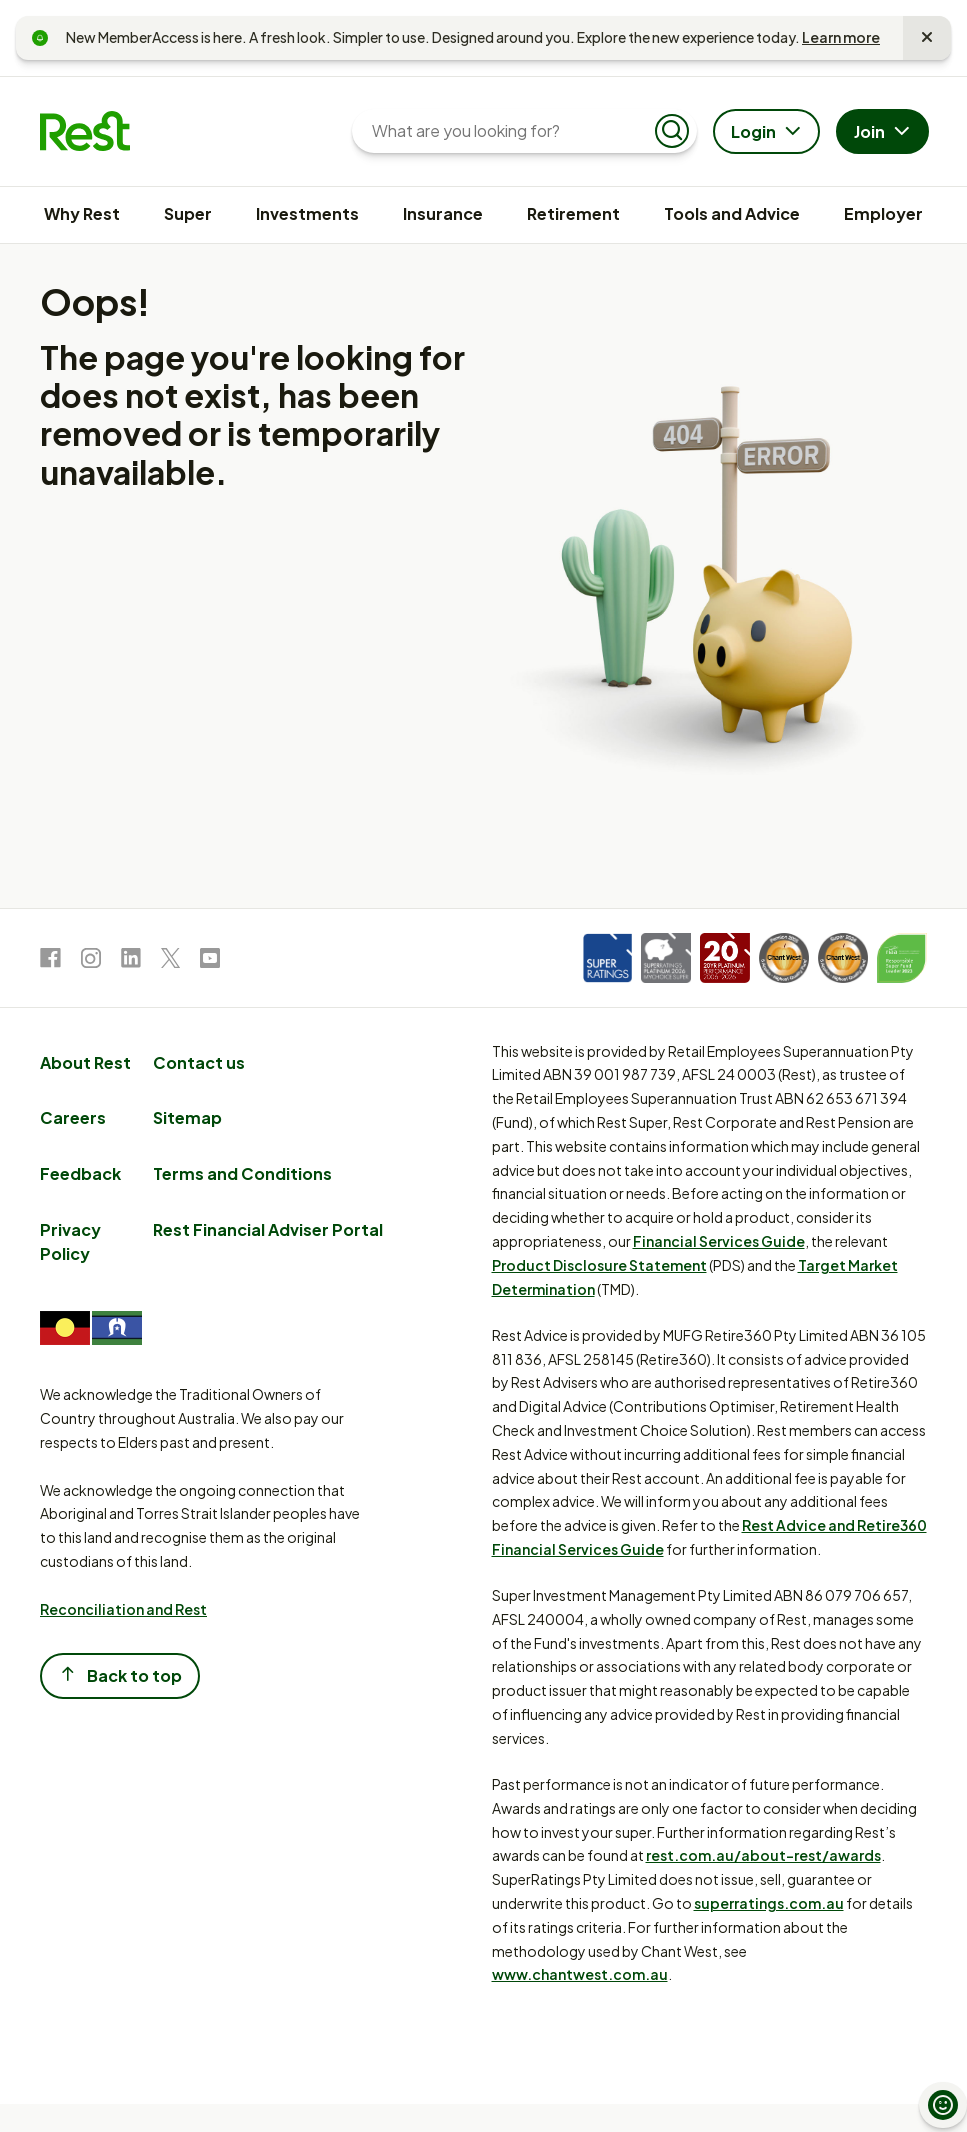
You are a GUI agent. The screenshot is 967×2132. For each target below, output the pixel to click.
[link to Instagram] (91, 961)
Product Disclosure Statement (599, 1265)
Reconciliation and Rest (123, 1609)
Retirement (573, 213)
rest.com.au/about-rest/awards (763, 1855)
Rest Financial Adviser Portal (268, 1229)
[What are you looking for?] (508, 131)
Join (884, 133)
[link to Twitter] (170, 961)
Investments (307, 213)
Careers (73, 1117)
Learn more (841, 37)
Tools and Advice (732, 213)
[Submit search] (672, 131)
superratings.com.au (769, 1903)
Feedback (80, 1173)
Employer (883, 213)
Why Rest (82, 213)
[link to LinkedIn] (131, 961)
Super (188, 213)
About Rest (85, 1062)
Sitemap (187, 1117)
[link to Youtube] (210, 961)
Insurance (443, 213)
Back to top (120, 1674)
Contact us (199, 1062)
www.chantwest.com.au (580, 1974)
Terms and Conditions (242, 1173)
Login (768, 133)
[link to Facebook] (50, 961)
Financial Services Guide (719, 1241)
